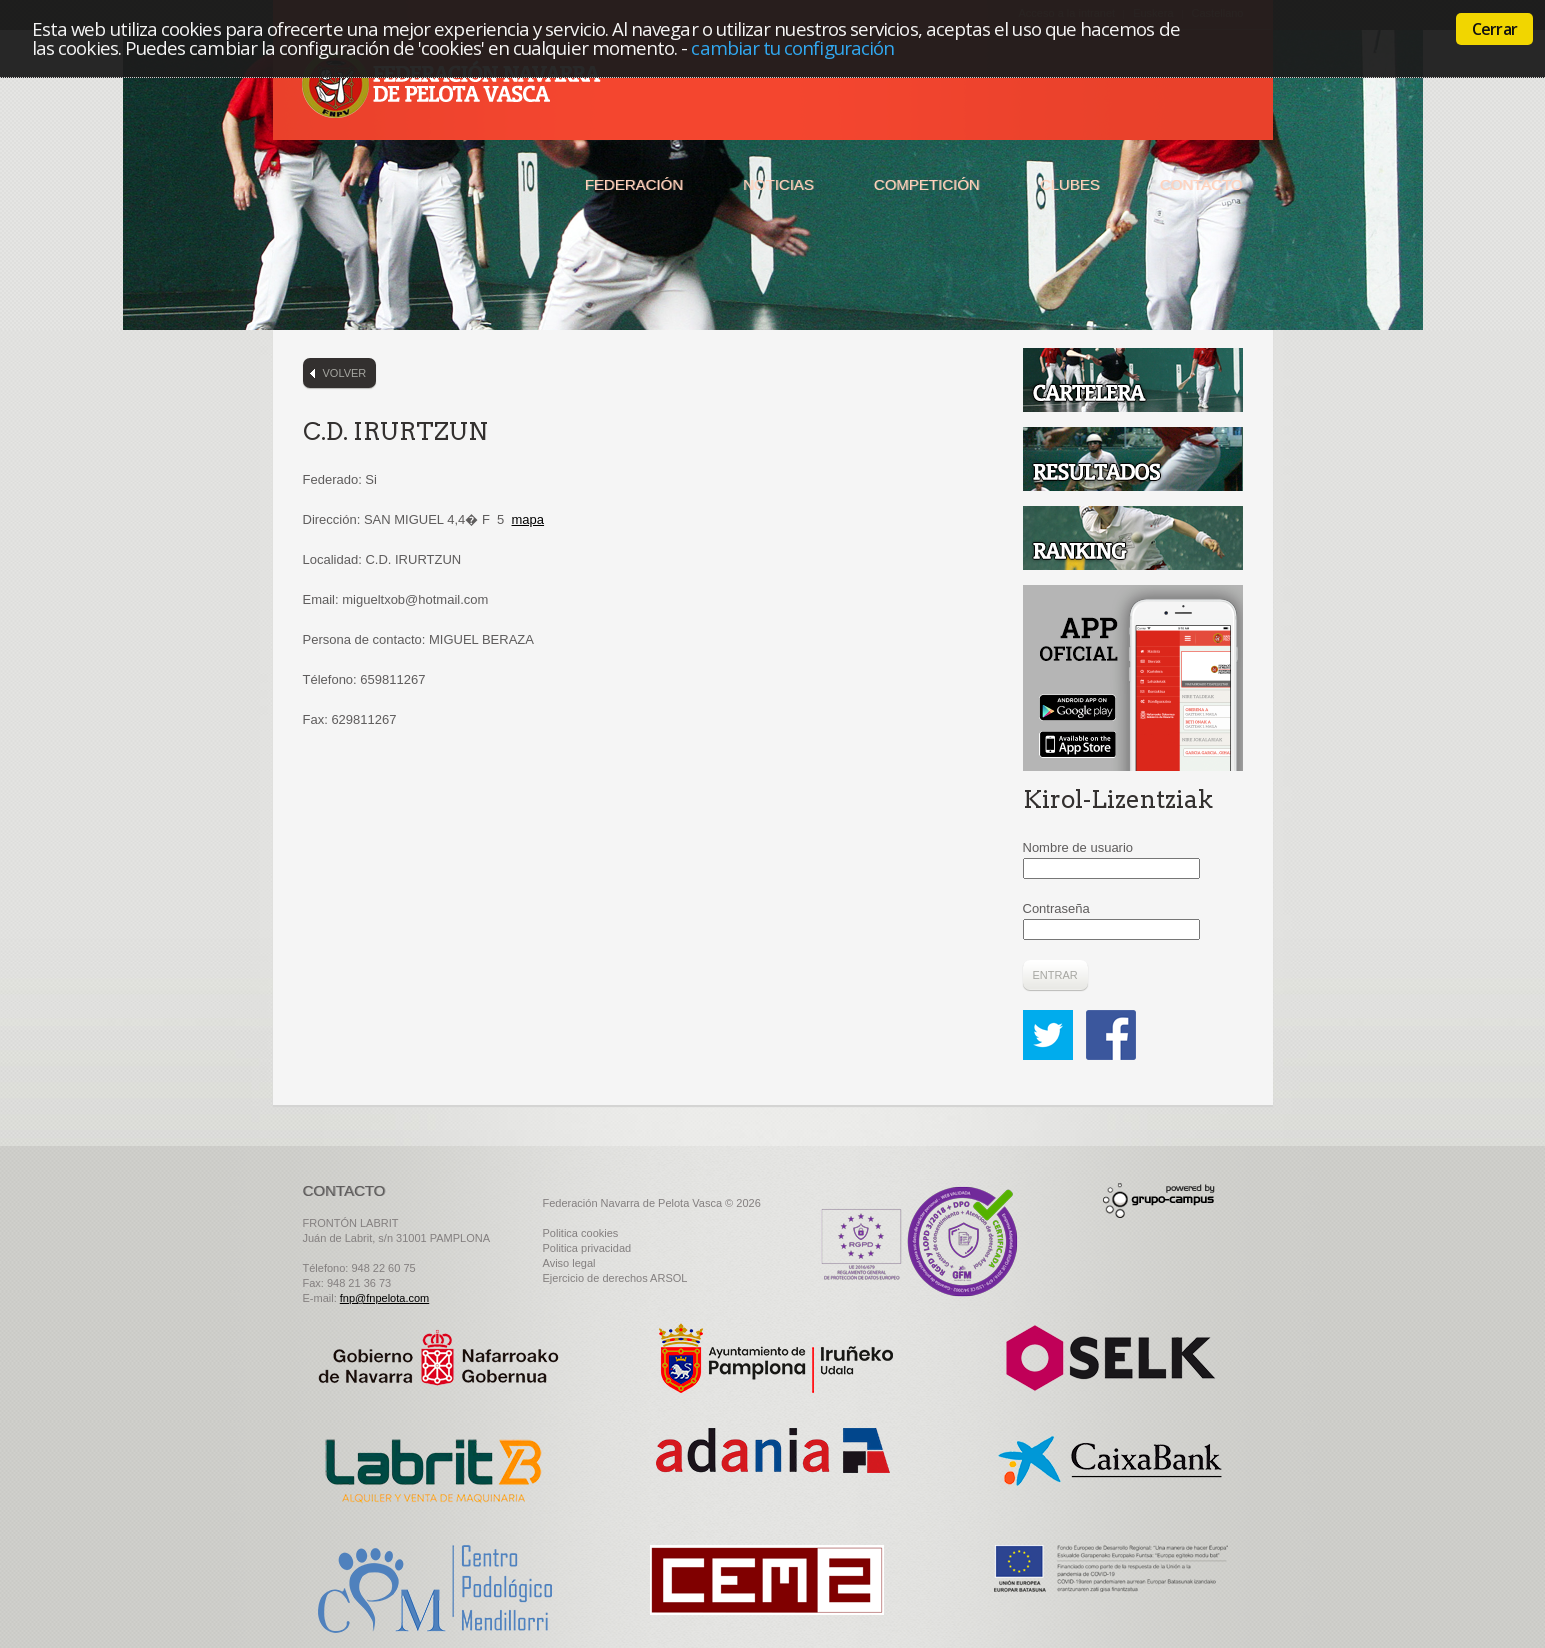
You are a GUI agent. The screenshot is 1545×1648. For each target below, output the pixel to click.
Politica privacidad (587, 1248)
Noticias (778, 184)
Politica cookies (581, 1233)
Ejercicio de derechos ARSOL (615, 1278)
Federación (634, 184)
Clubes (1070, 184)
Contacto (1201, 184)
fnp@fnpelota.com (384, 1298)
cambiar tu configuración (792, 47)
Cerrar (1494, 29)
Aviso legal (569, 1263)
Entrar (1055, 975)
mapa (528, 519)
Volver (345, 373)
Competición (927, 184)
